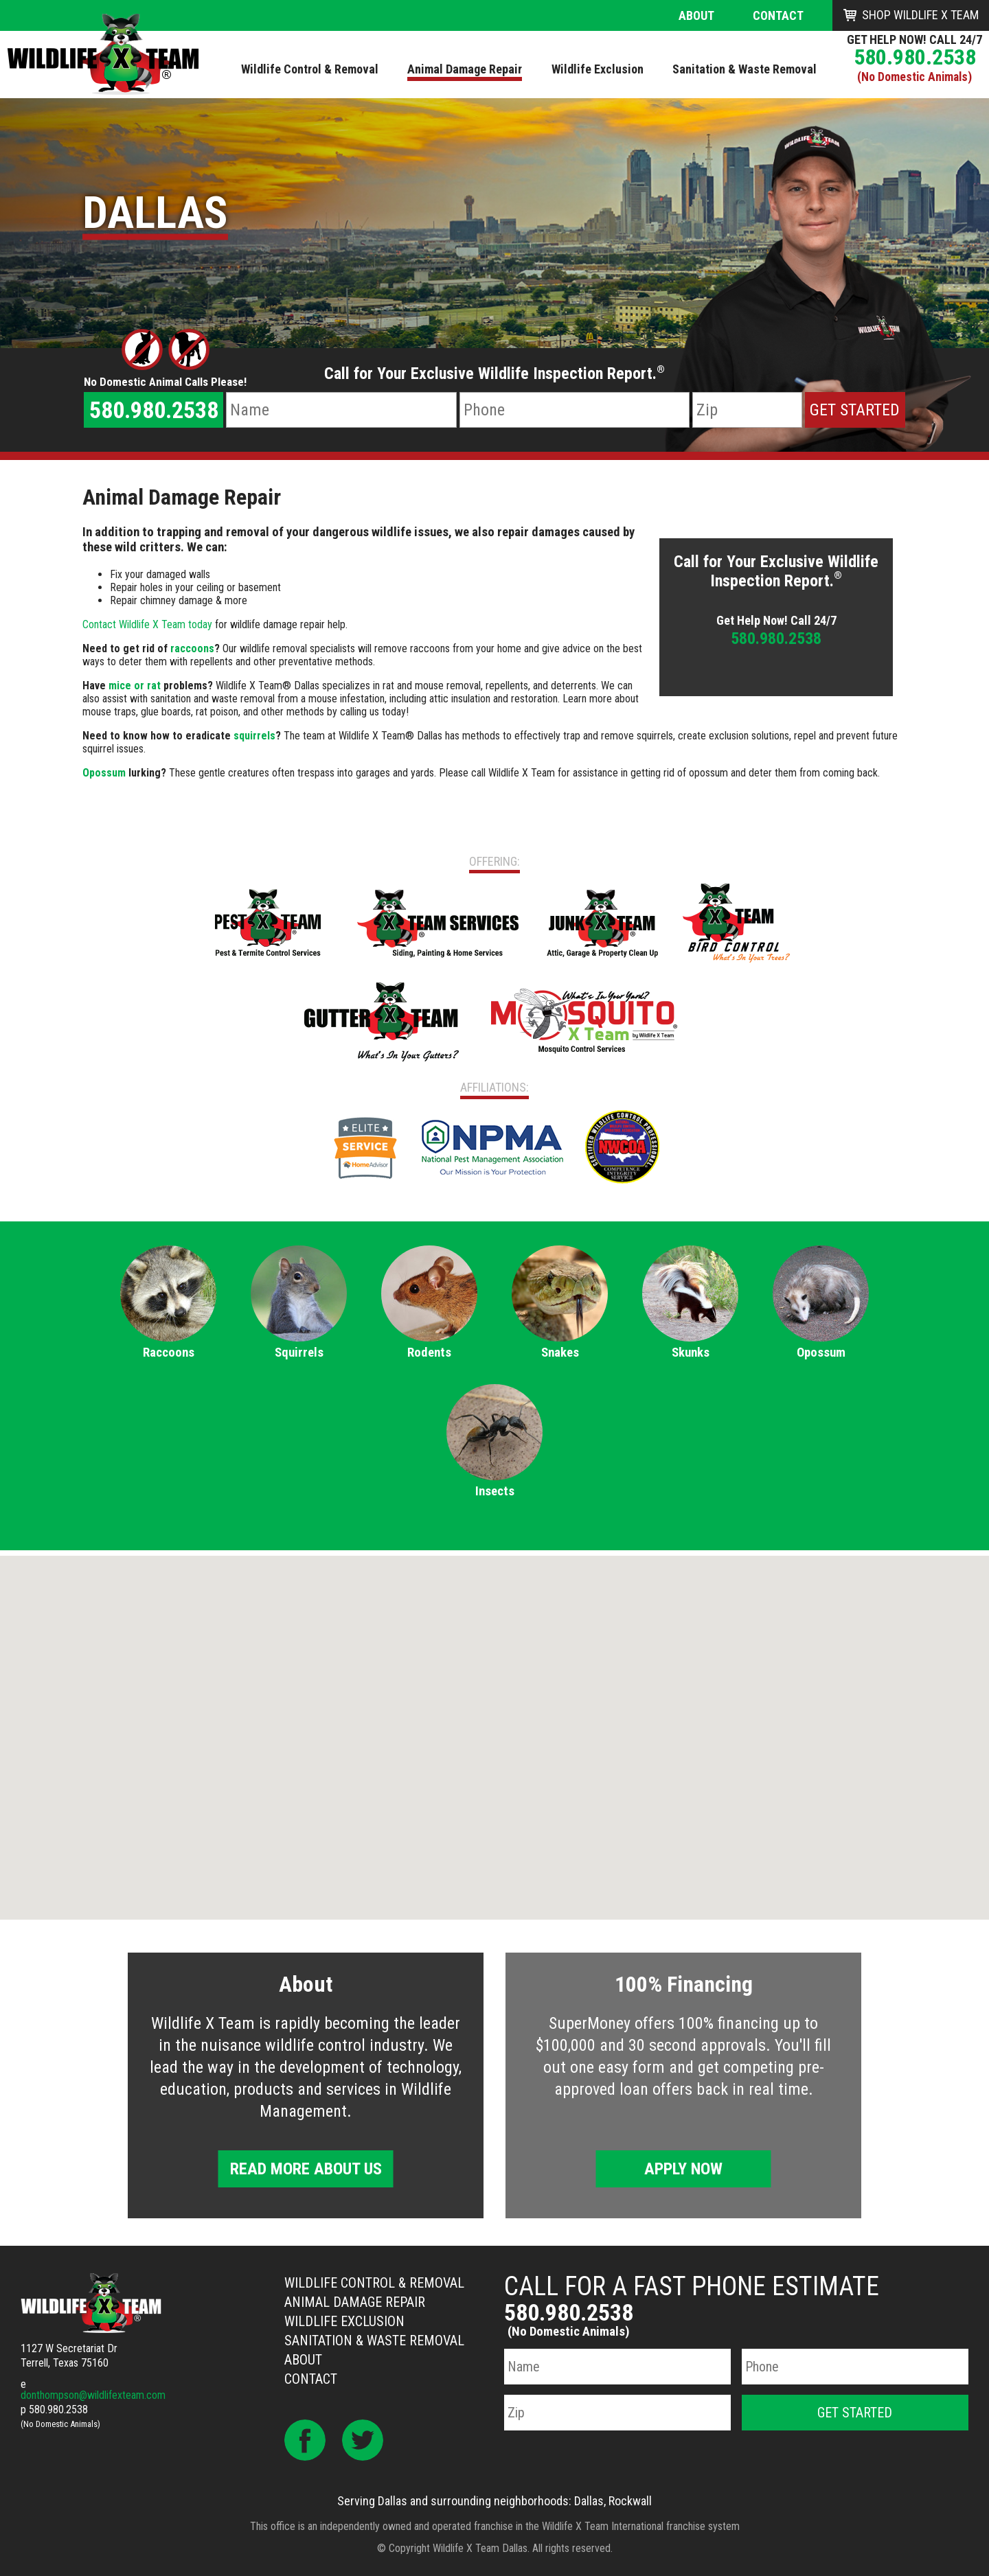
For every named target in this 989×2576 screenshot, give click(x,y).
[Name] (341, 410)
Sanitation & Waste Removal (374, 2340)
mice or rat (135, 685)
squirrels (254, 735)
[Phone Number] (574, 410)
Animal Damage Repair (354, 2302)
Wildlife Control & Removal (374, 2283)
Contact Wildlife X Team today (147, 624)
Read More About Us (306, 2168)
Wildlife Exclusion (344, 2321)
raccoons (192, 648)
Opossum (104, 772)
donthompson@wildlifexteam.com (93, 2395)
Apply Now (683, 2168)
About (696, 15)
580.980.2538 (915, 57)
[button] (494, 1725)
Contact (778, 15)
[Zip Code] (747, 410)
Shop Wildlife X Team (920, 15)
